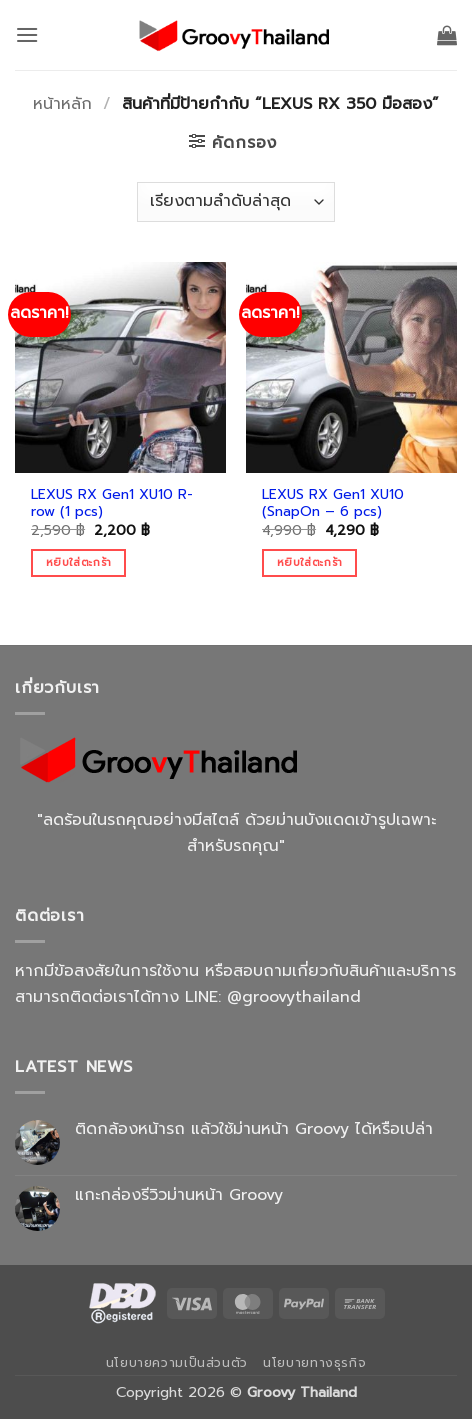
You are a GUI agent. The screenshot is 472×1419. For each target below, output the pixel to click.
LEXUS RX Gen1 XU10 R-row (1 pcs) (112, 503)
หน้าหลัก (62, 104)
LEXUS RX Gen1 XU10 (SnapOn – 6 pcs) (333, 503)
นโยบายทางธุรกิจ (314, 1363)
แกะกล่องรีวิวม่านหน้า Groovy (179, 1195)
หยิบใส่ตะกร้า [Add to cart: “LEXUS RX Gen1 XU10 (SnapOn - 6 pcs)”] (309, 562)
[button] (27, 34)
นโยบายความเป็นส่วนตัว (177, 1363)
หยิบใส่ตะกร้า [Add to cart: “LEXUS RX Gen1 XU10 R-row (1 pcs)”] (78, 562)
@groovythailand (294, 997)
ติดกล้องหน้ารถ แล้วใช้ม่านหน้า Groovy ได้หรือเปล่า (254, 1129)
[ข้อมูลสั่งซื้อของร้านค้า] (235, 202)
